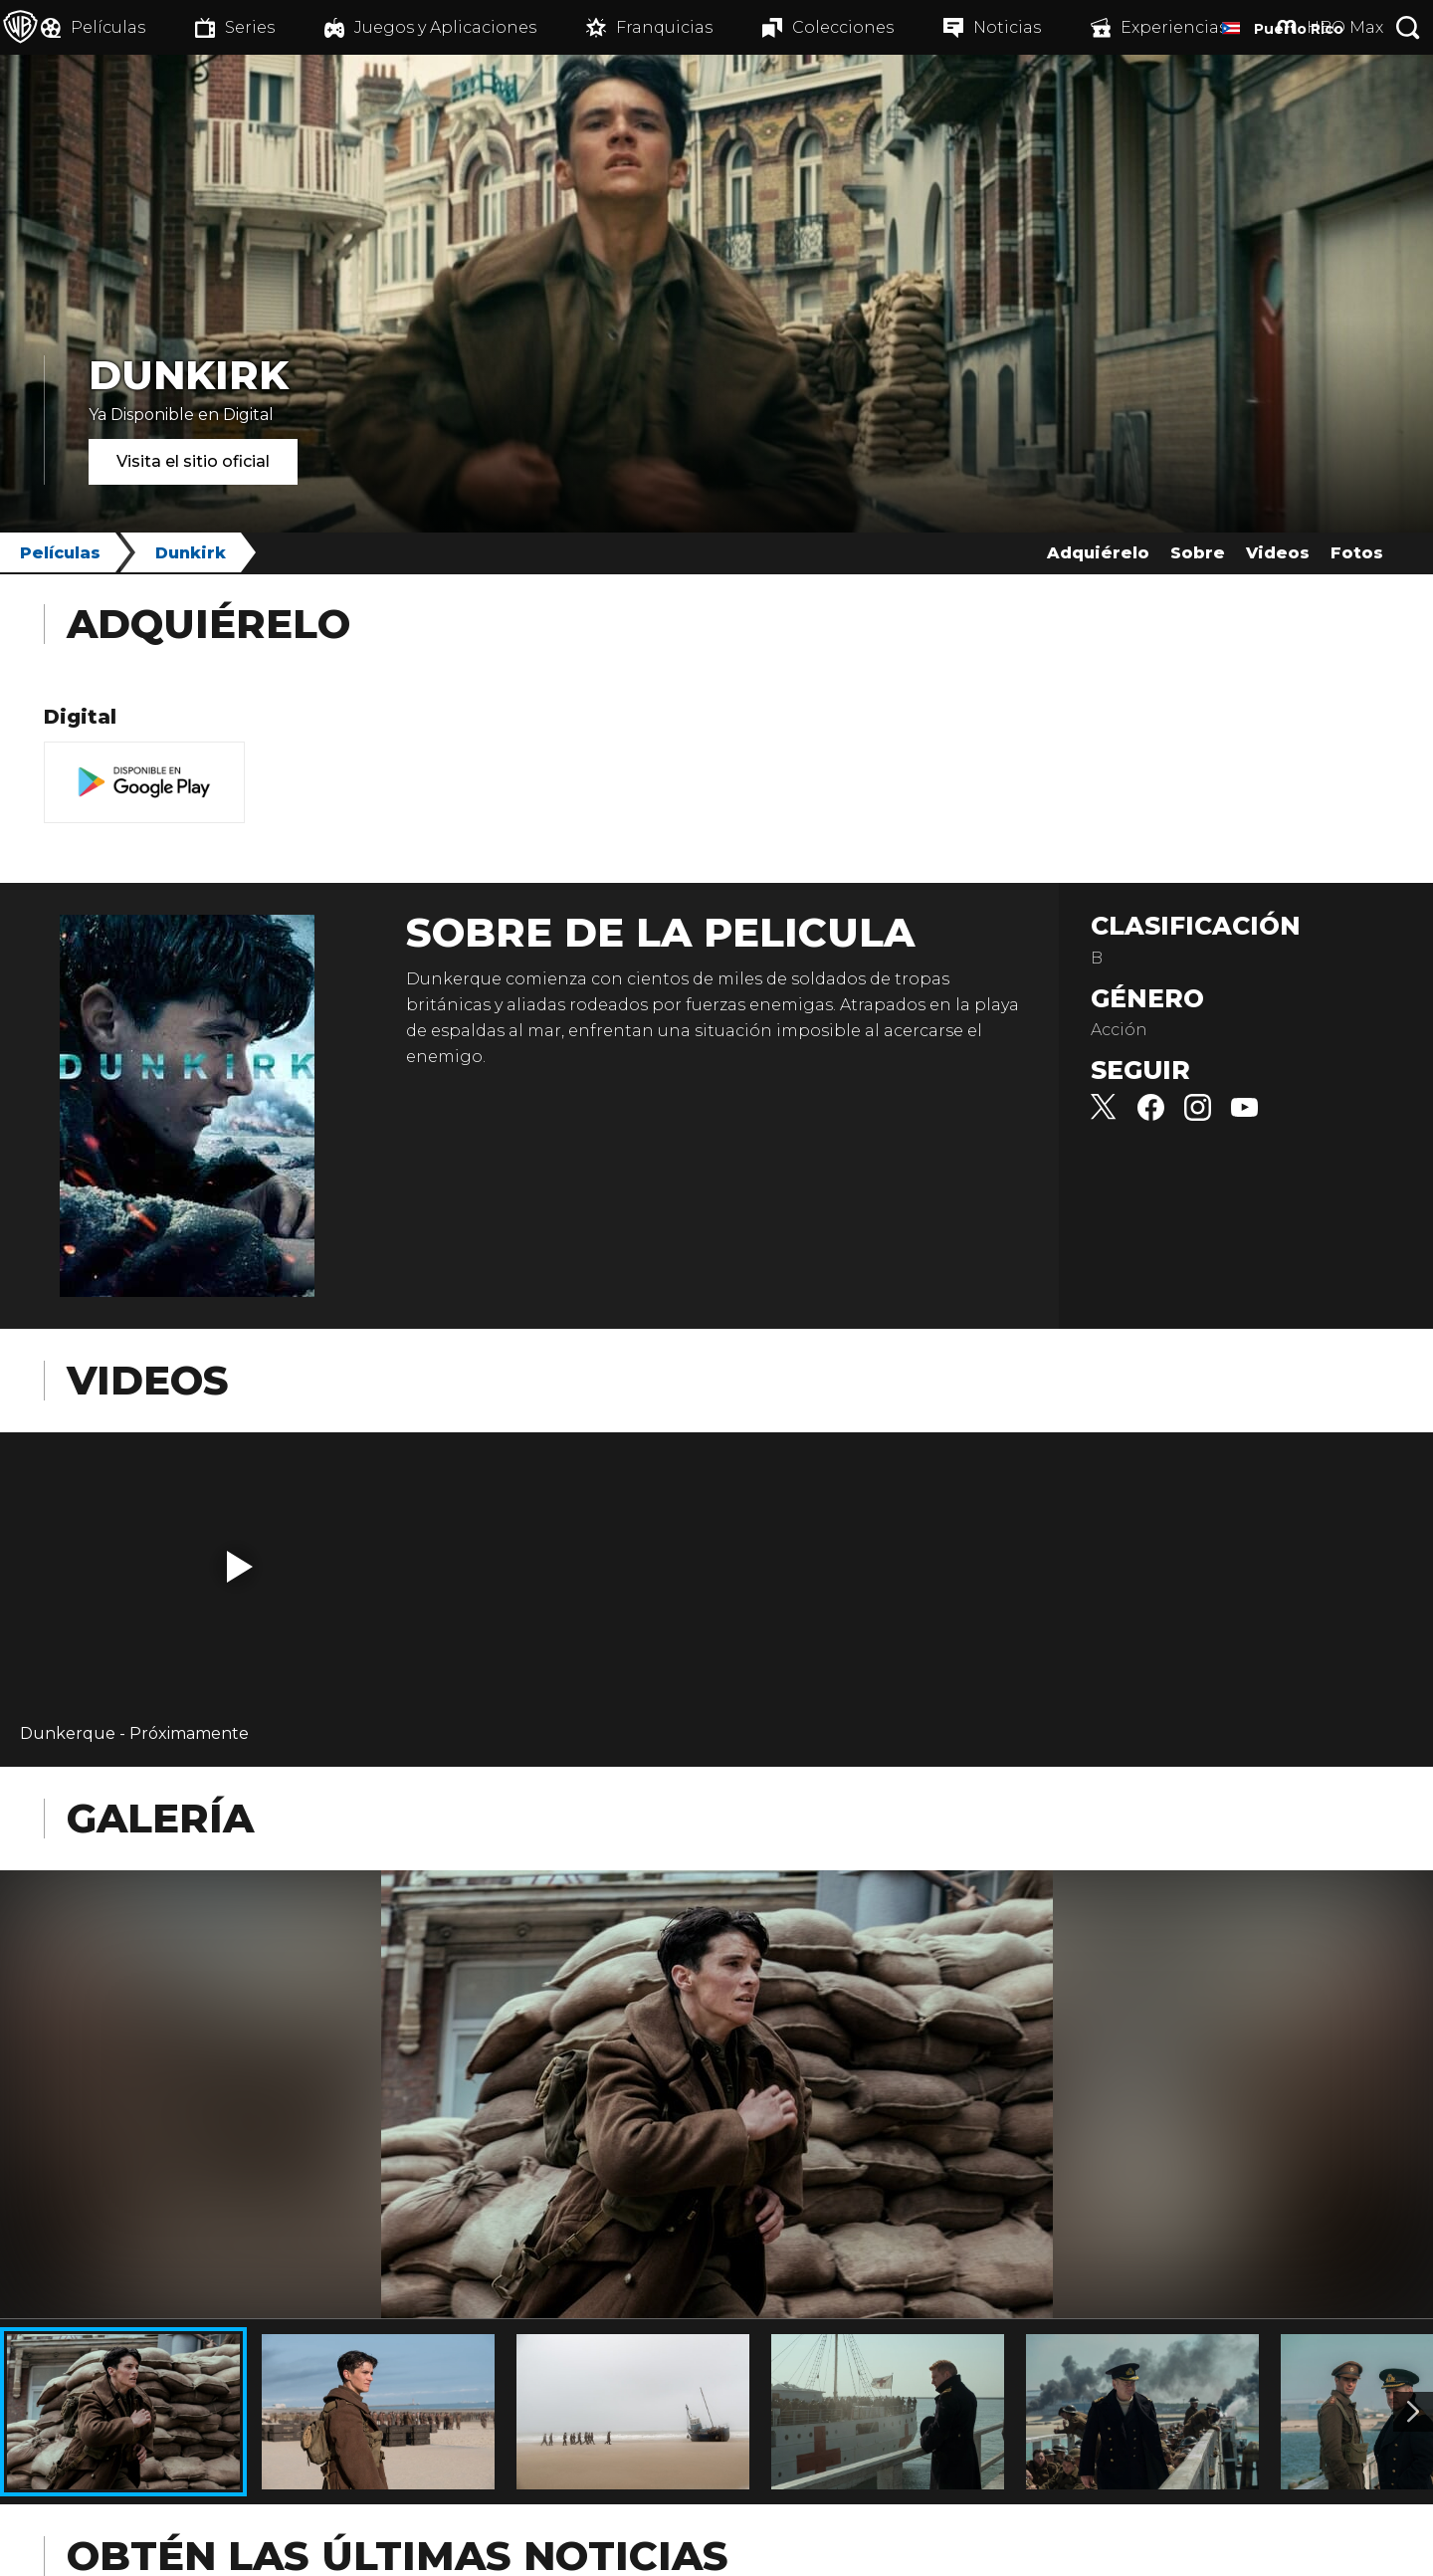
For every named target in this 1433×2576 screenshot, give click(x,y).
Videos (1278, 552)
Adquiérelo (1098, 552)
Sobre (1197, 552)
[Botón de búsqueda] (1408, 27)
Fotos (1357, 552)
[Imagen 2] (1413, 2412)
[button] (240, 1567)
